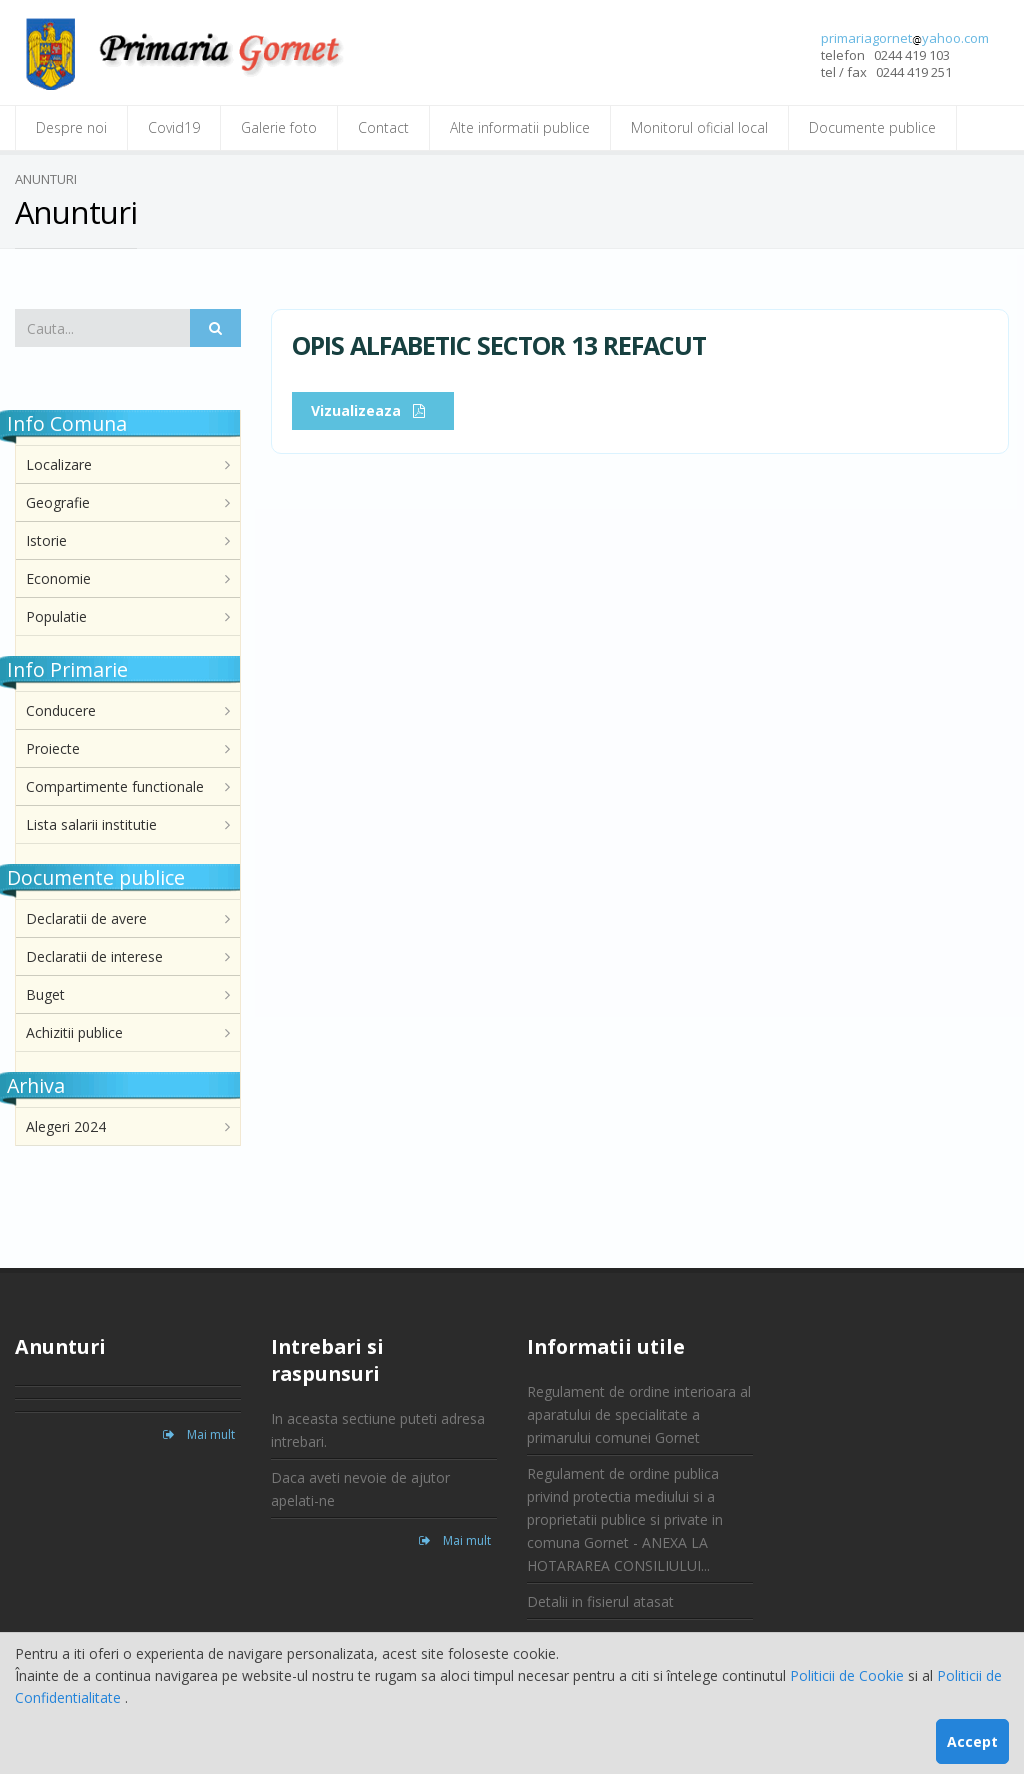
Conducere (61, 710)
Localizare (59, 464)
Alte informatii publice (520, 127)
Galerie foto (279, 127)
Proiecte (53, 748)
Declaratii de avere (86, 918)
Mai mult (199, 1434)
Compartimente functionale (115, 786)
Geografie (58, 502)
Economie (58, 578)
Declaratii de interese (94, 956)
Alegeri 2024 (66, 1126)
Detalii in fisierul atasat (600, 1601)
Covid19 (174, 127)
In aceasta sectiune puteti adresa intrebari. (378, 1430)
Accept (972, 1741)
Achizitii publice (74, 1032)
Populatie (56, 616)
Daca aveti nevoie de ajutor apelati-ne (360, 1489)
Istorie (46, 540)
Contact (383, 127)
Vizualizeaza (373, 410)
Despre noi (71, 127)
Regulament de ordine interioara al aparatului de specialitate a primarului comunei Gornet (639, 1414)
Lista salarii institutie (91, 824)
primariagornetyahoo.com (905, 38)
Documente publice (872, 127)
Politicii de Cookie (849, 1675)
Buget (45, 994)
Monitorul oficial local (699, 127)
